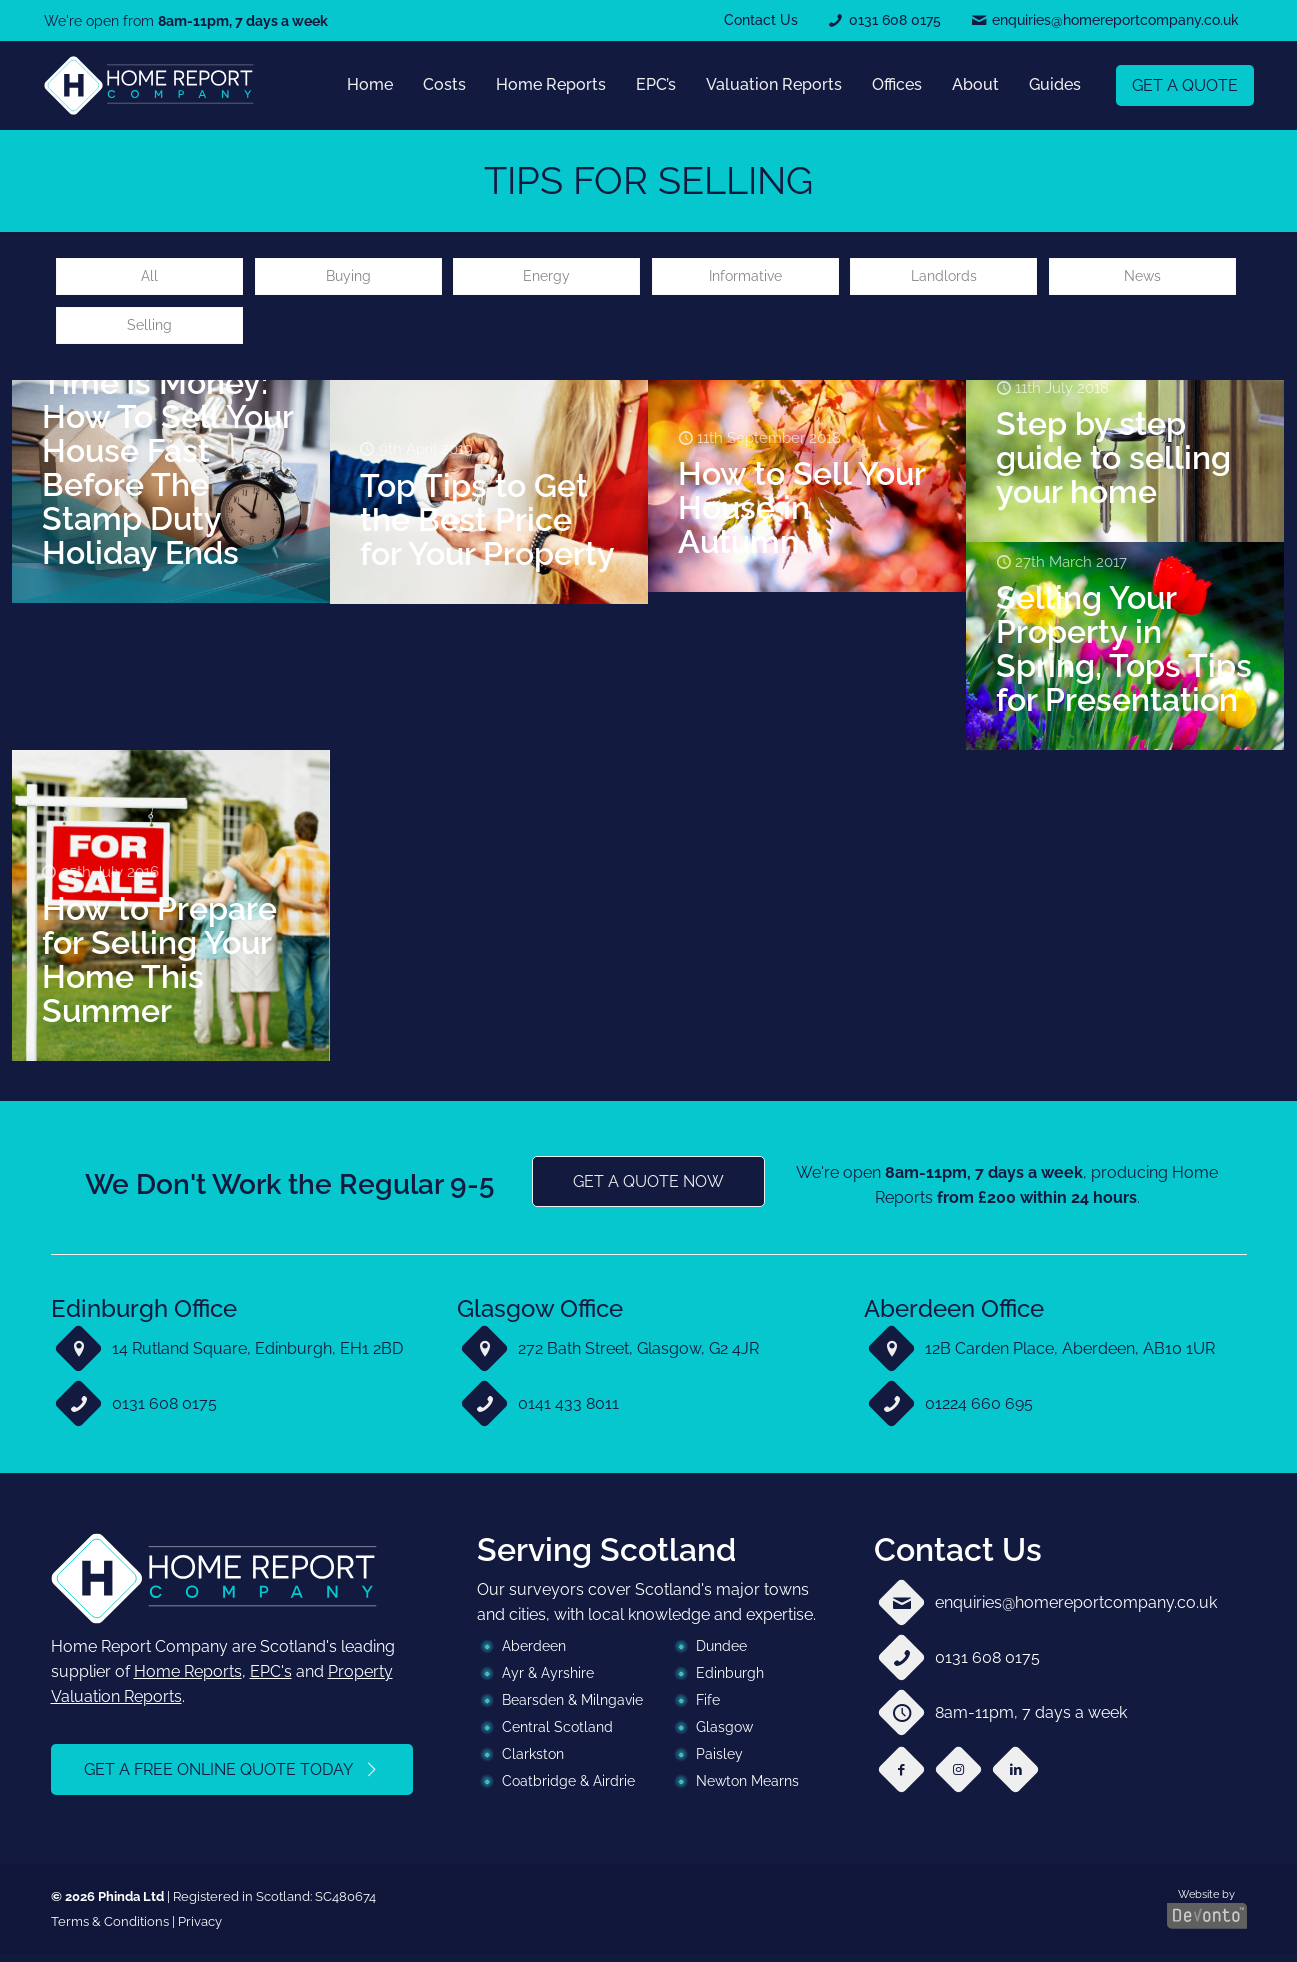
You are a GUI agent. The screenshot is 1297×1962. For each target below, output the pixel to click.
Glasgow (724, 1735)
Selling (149, 331)
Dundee (721, 1654)
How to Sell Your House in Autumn (801, 515)
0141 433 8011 (568, 1411)
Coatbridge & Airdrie (568, 1789)
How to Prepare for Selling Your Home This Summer (159, 966)
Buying (348, 278)
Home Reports (188, 1679)
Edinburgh (730, 1681)
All (149, 278)
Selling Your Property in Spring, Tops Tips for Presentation (1124, 656)
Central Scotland (557, 1735)
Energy (546, 278)
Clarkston (533, 1762)
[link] (149, 85)
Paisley (719, 1762)
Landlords (943, 278)
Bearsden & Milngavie (572, 1708)
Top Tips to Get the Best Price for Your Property (487, 526)
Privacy (200, 1929)
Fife (708, 1708)
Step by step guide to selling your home (1113, 465)
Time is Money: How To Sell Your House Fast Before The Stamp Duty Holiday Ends (167, 474)
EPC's (271, 1679)
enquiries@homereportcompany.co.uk (1076, 1610)
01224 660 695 (979, 1411)
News (1142, 278)
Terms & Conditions (110, 1929)
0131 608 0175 (164, 1411)
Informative (745, 278)
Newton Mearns (747, 1789)
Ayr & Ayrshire (548, 1681)
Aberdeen (534, 1654)
